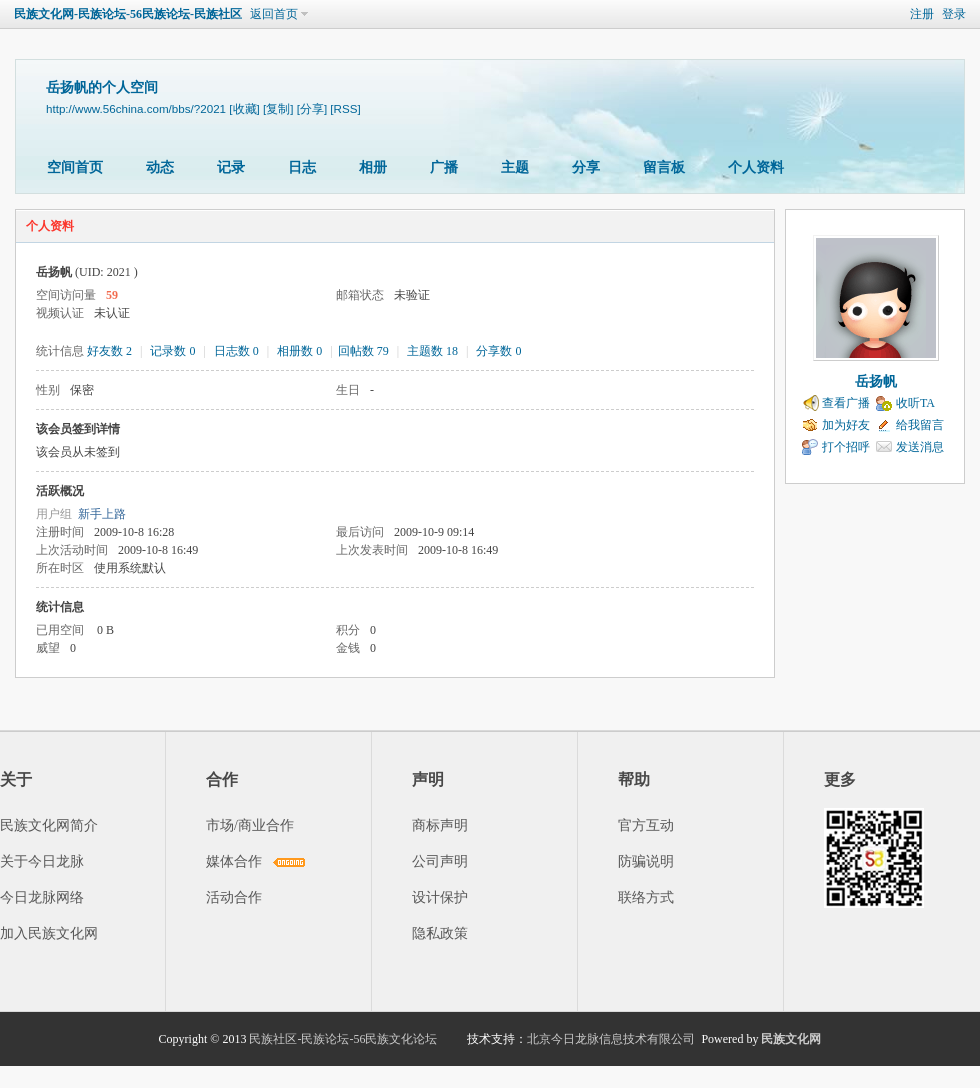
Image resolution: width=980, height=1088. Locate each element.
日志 (302, 167)
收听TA (915, 403)
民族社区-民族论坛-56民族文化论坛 (343, 1039)
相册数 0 (299, 351)
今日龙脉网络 (42, 897)
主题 (515, 167)
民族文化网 (791, 1039)
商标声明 (440, 825)
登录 (954, 14)
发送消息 (920, 447)
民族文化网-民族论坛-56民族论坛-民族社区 (128, 14)
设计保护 (440, 897)
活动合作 (234, 897)
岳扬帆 (876, 381)
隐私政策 (440, 933)
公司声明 (440, 861)
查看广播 (846, 403)
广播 (444, 167)
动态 (160, 167)
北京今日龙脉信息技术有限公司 (611, 1039)
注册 (922, 14)
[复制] (278, 108)
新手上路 (102, 514)
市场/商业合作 (250, 825)
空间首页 (75, 167)
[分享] (312, 108)
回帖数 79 (363, 351)
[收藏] (244, 108)
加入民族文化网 (49, 933)
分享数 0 (498, 351)
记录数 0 (172, 351)
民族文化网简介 (49, 825)
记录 (231, 167)
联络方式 (646, 897)
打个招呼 (846, 447)
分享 (586, 167)
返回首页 (274, 14)
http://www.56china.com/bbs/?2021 (136, 108)
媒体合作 (234, 861)
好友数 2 (109, 351)
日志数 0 (236, 351)
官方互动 (646, 825)
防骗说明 (646, 861)
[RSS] (345, 108)
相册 (373, 167)
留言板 (664, 167)
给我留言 (920, 425)
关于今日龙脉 (42, 861)
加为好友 (846, 425)
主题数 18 (432, 351)
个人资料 (756, 167)
